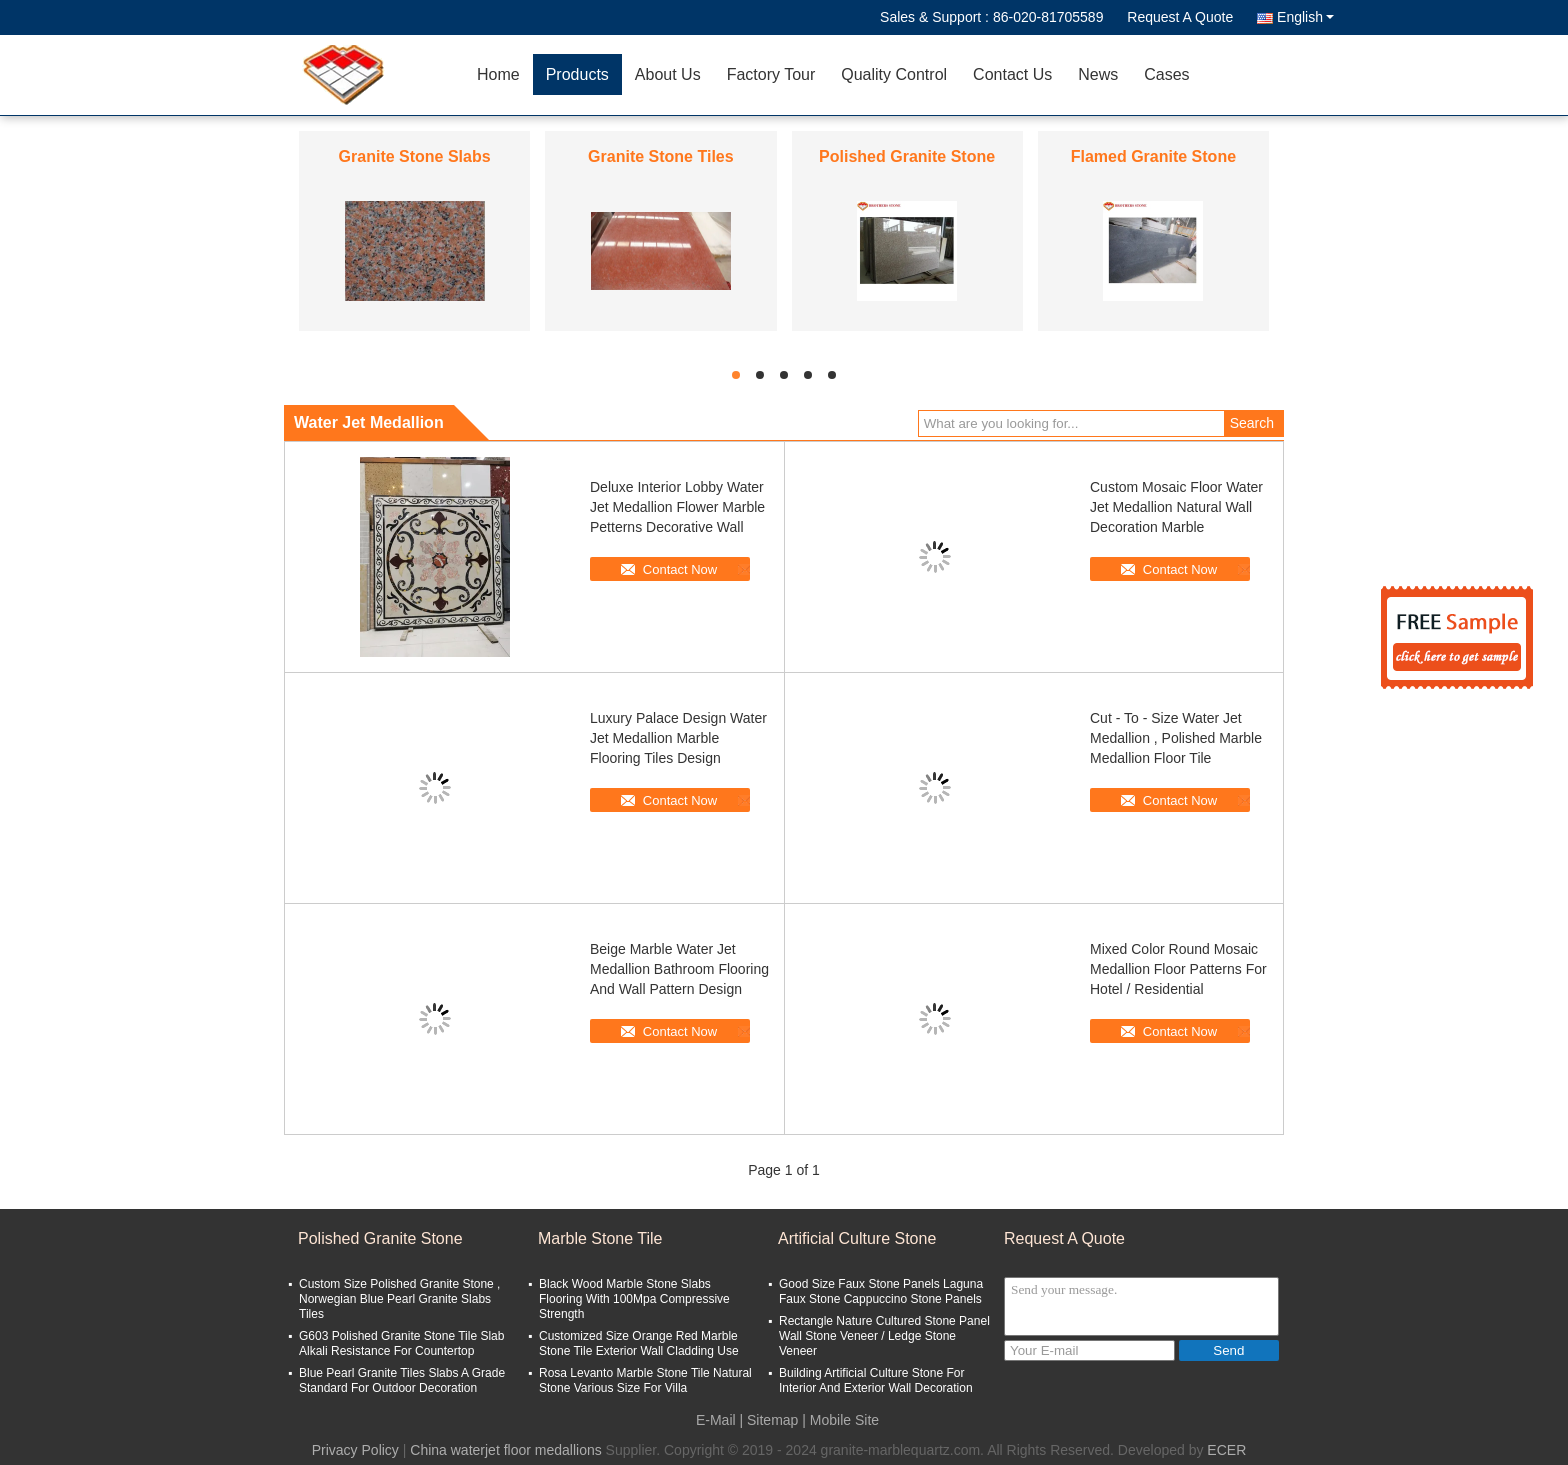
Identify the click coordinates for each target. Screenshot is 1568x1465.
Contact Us (1012, 74)
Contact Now (680, 569)
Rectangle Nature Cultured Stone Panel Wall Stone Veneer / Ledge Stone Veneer (884, 1336)
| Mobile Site (840, 1420)
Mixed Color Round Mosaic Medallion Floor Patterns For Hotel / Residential (1178, 969)
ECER (1226, 1450)
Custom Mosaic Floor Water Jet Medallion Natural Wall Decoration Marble (1176, 507)
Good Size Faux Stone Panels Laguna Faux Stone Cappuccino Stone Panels (881, 1291)
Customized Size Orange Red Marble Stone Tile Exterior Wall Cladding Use (639, 1343)
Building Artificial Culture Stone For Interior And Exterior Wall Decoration (876, 1380)
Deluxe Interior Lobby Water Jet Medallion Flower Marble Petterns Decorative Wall (677, 507)
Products (577, 74)
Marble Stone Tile (600, 1238)
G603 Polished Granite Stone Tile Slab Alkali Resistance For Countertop (401, 1343)
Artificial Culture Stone (857, 1238)
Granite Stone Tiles (661, 156)
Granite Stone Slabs (415, 156)
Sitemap (772, 1420)
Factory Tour (771, 74)
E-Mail (716, 1420)
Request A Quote (1180, 17)
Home (498, 74)
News (1098, 74)
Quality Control (894, 74)
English (1305, 17)
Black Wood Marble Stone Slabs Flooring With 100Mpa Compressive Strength (634, 1299)
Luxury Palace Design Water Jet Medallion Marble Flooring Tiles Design (678, 738)
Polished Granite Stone (907, 156)
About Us (668, 74)
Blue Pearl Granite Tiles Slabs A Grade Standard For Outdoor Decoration (402, 1380)
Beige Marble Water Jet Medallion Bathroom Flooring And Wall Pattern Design (679, 969)
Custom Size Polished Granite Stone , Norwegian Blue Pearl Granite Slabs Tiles (399, 1299)
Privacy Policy (355, 1450)
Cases (1166, 74)
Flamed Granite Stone (1153, 156)
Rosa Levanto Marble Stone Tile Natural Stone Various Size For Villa (645, 1380)
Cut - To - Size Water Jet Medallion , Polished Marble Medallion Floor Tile (1176, 738)
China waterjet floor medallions (505, 1450)
